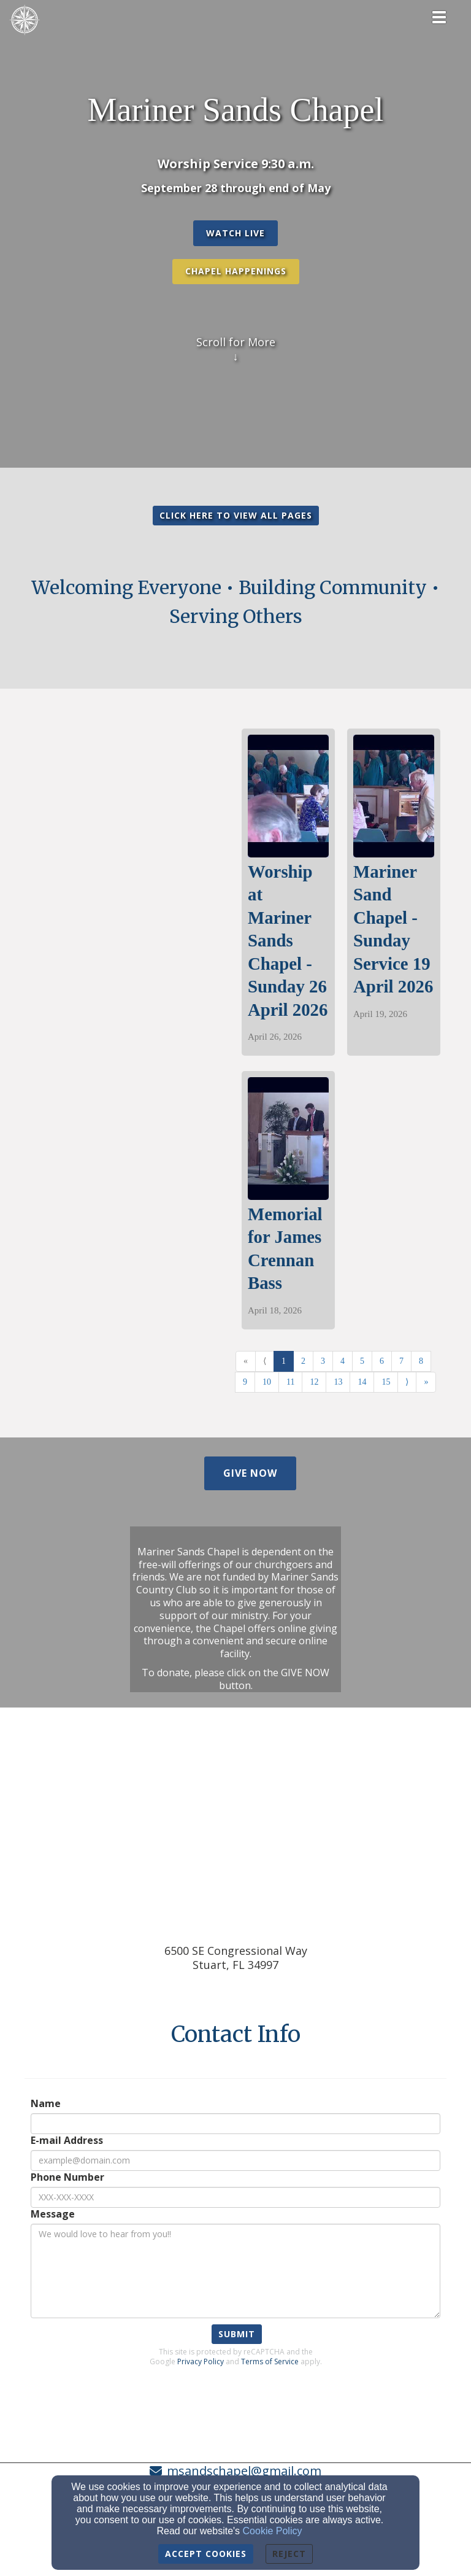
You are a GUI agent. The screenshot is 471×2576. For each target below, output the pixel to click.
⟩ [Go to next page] (406, 1382)
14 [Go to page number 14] (362, 1382)
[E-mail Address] (235, 2160)
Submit (236, 2334)
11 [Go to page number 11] (290, 1382)
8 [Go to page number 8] (421, 1361)
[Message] (235, 2271)
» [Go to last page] (426, 1382)
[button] (235, 233)
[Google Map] (235, 1829)
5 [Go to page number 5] (362, 1361)
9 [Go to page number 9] (245, 1382)
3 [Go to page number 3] (323, 1361)
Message (53, 2214)
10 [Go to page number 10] (266, 1382)
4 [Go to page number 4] (342, 1361)
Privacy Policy (200, 2361)
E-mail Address (67, 2140)
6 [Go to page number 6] (382, 1361)
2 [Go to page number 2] (303, 1361)
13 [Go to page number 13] (338, 1382)
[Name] (235, 2123)
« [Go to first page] (245, 1361)
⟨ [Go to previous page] (264, 1361)
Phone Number (67, 2177)
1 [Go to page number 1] (283, 1361)
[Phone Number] (235, 2197)
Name (46, 2103)
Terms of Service (270, 2361)
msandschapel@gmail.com (244, 2470)
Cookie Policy (272, 2531)
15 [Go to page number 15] (385, 1382)
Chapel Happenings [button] (235, 271)
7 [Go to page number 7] (401, 1361)
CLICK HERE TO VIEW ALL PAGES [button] (235, 515)
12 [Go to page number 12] (314, 1382)
